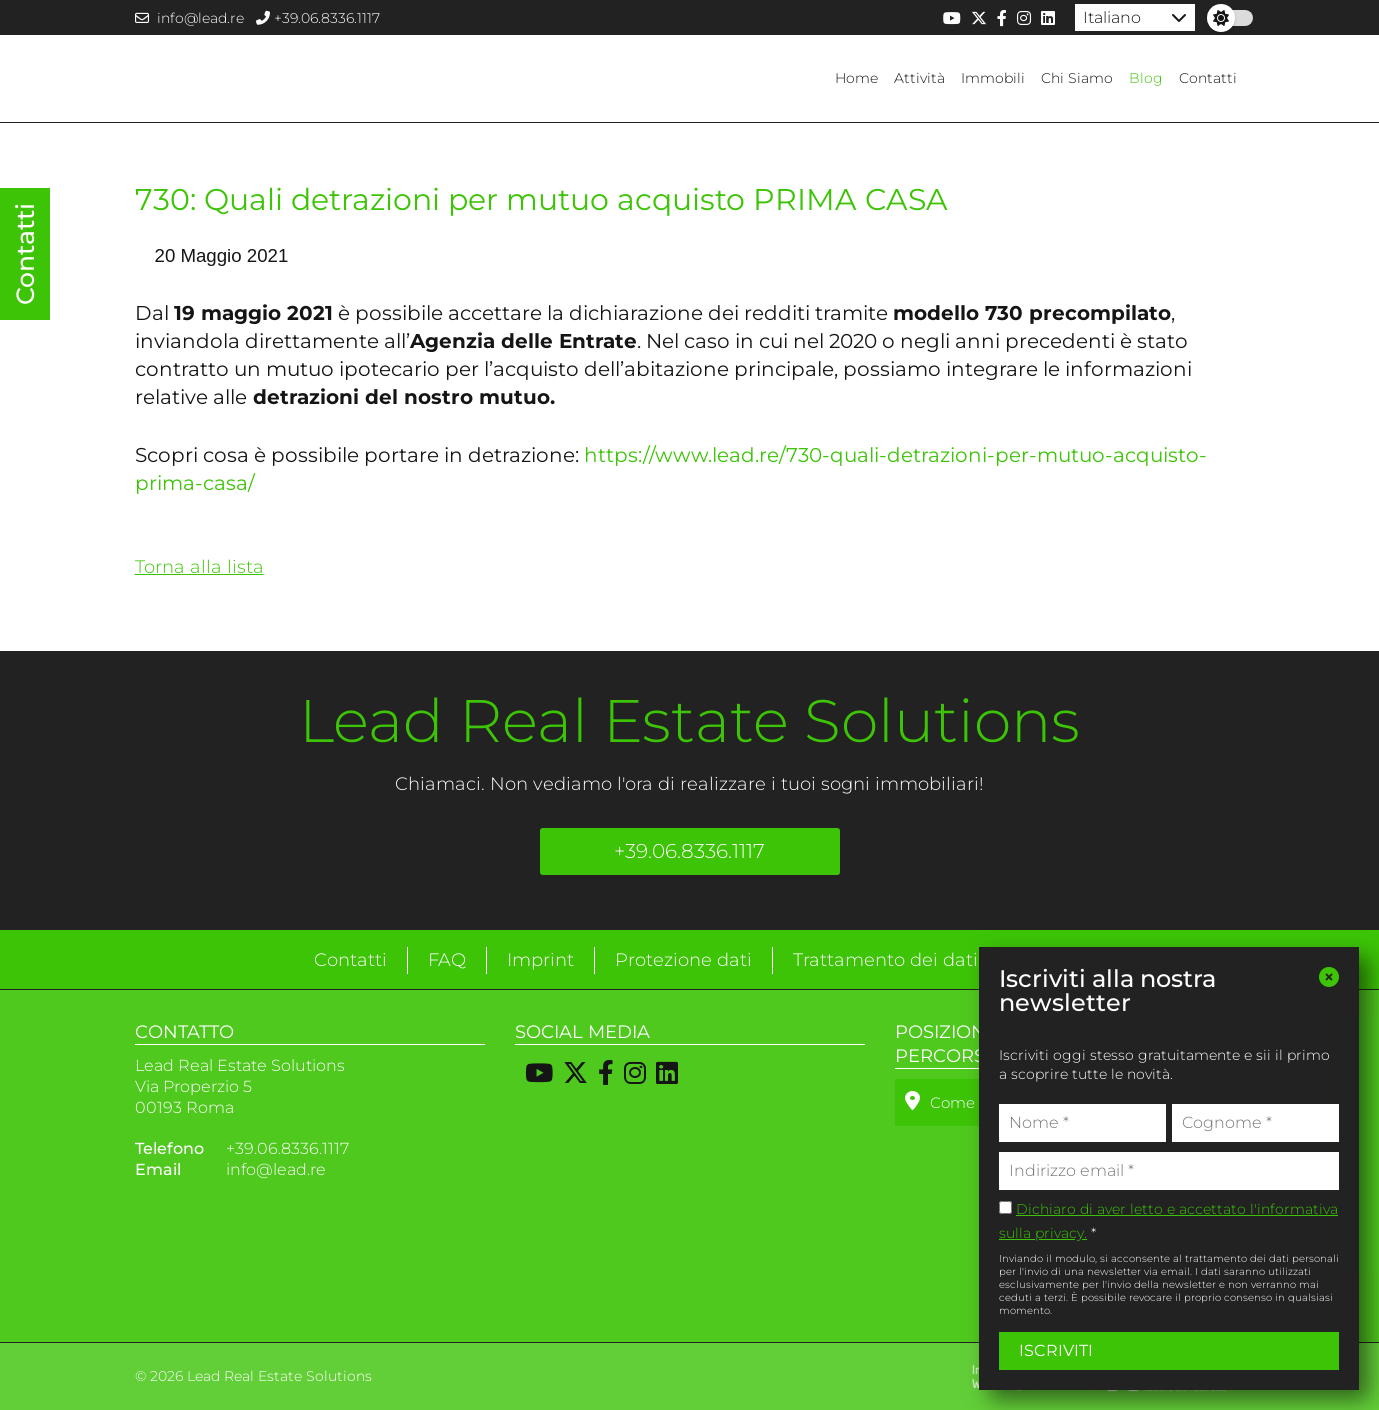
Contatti (1208, 78)
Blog (1146, 78)
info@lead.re (189, 18)
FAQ (447, 960)
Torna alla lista (199, 567)
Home (856, 78)
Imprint (540, 960)
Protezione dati (683, 960)
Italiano (1112, 17)
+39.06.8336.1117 (318, 18)
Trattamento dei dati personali (929, 960)
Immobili (993, 78)
